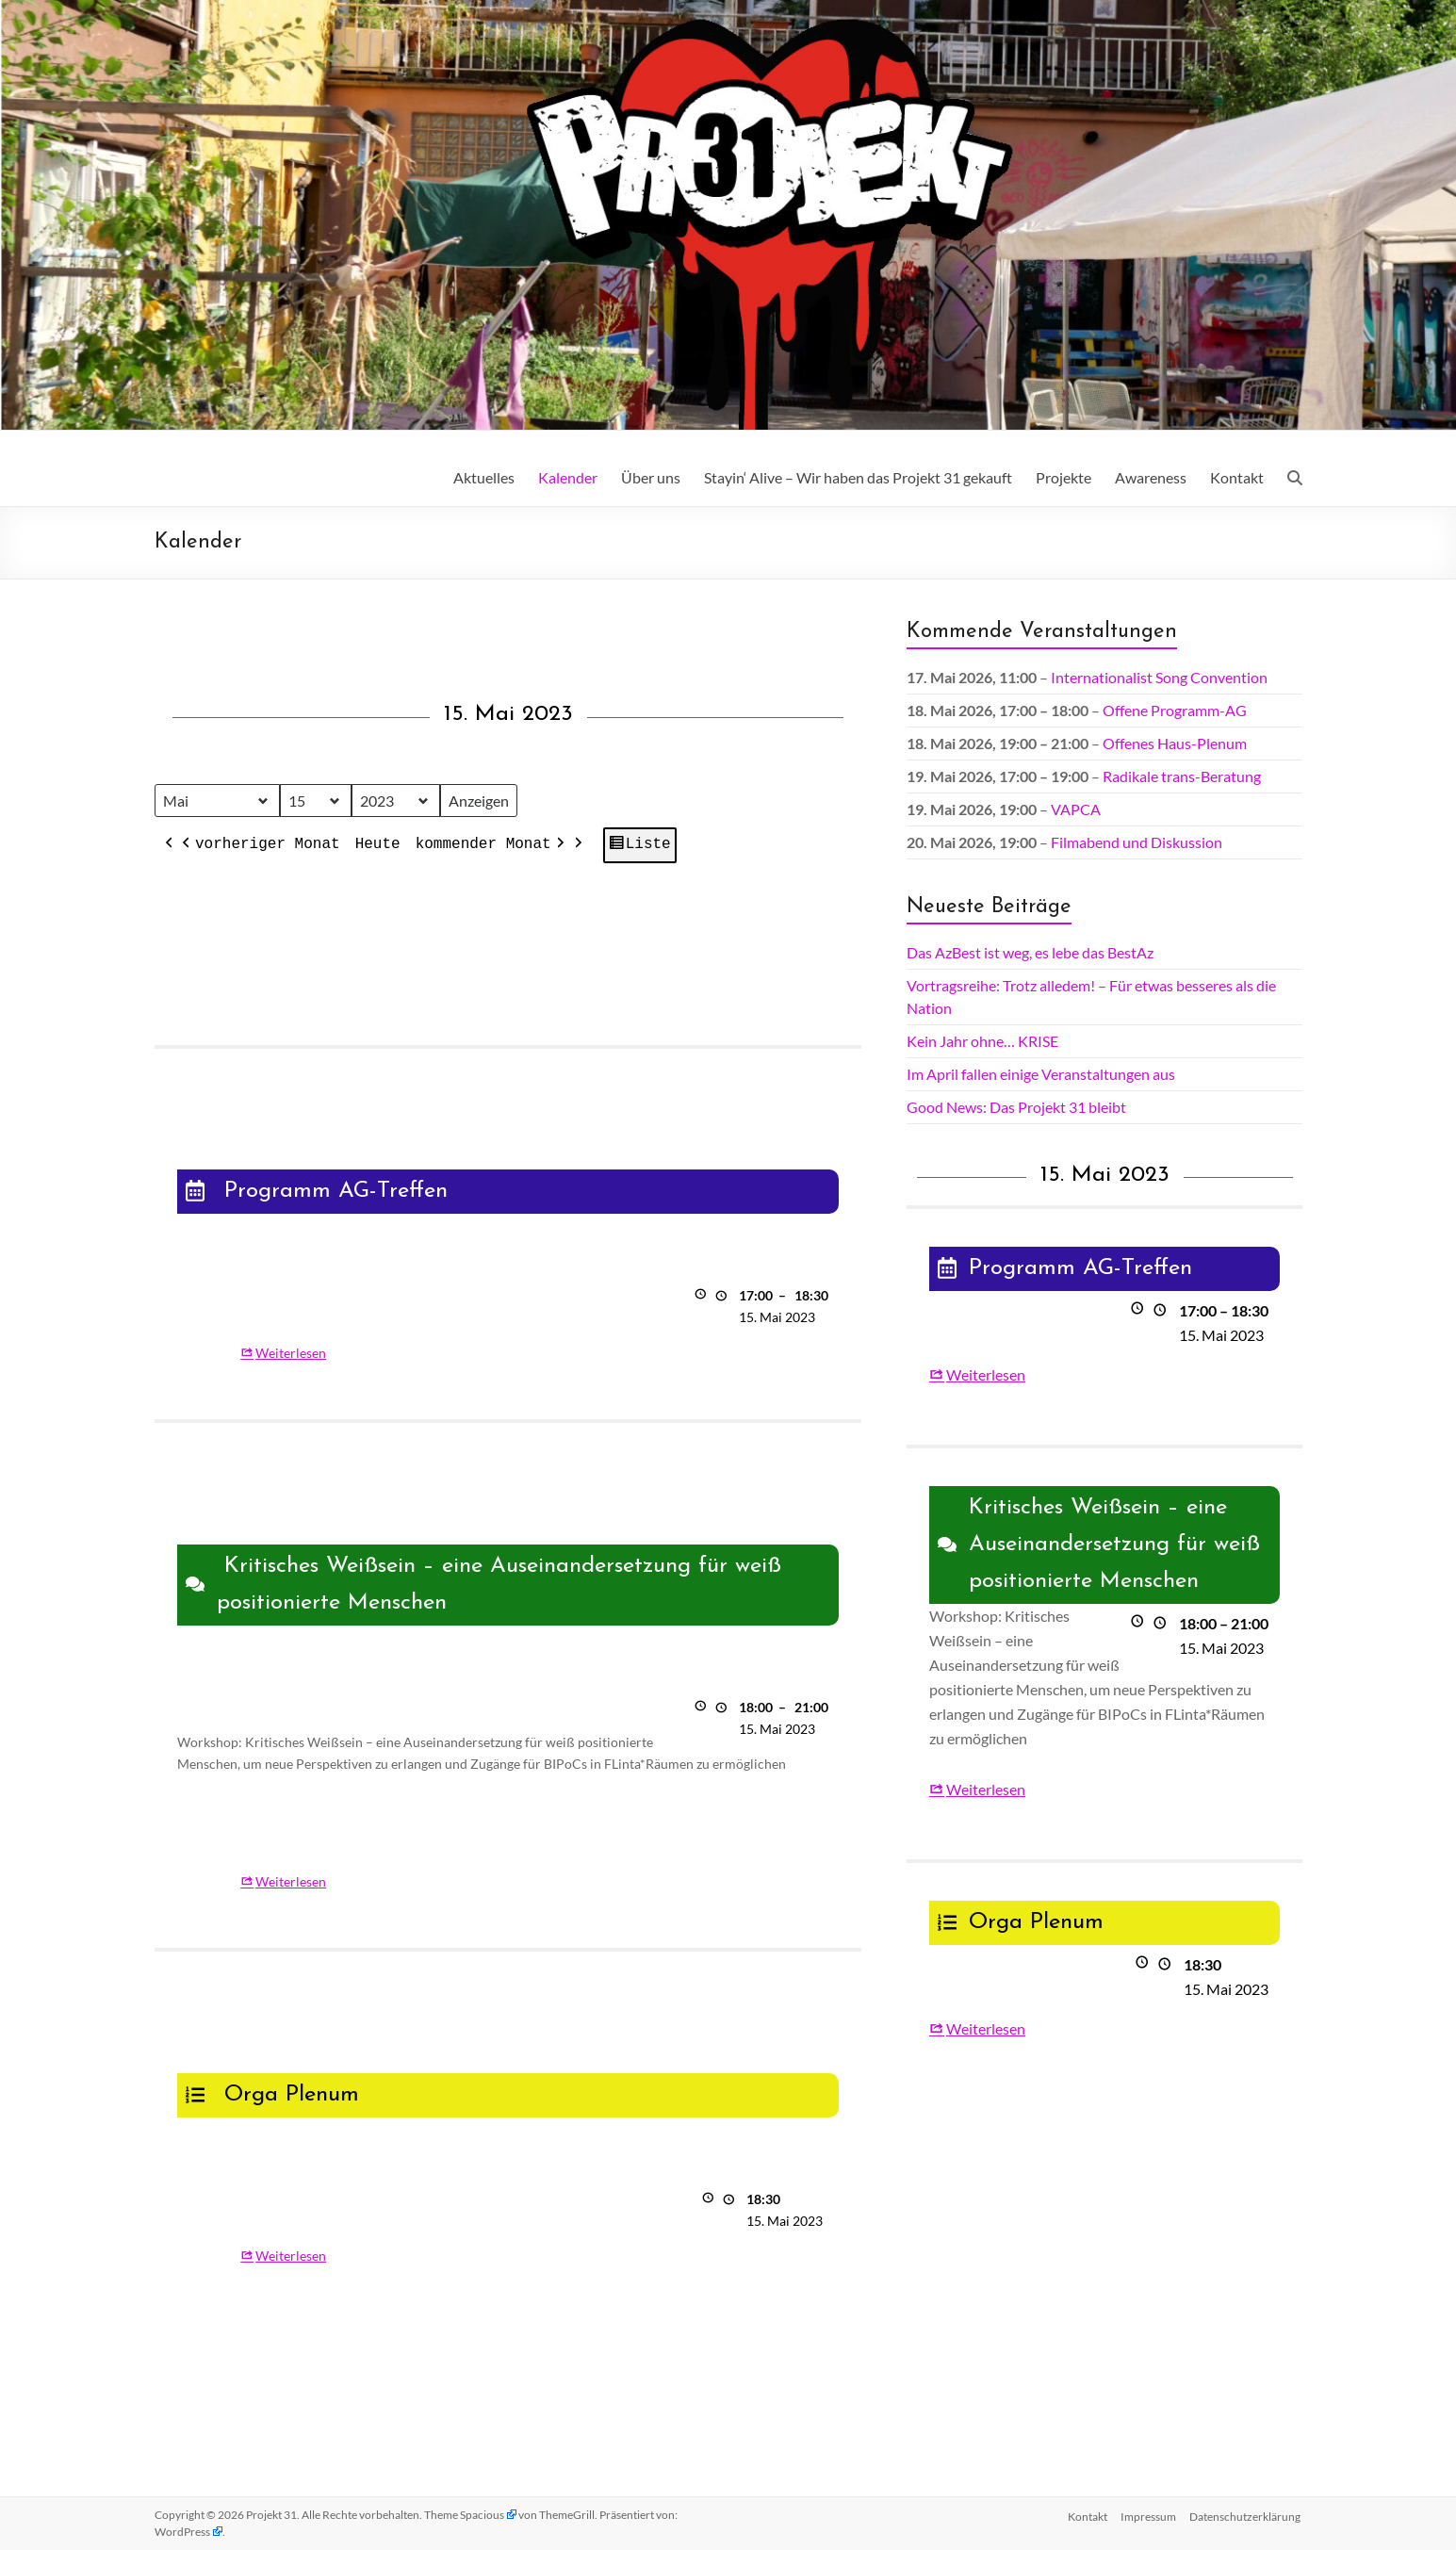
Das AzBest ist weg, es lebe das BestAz (1030, 952)
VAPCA (1076, 809)
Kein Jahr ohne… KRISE (982, 1041)
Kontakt (1237, 477)
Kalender (567, 477)
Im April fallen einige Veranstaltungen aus (1041, 1074)
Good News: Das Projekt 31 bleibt (1016, 1107)
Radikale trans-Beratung (1182, 776)
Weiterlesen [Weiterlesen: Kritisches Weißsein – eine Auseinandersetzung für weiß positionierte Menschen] (290, 1881)
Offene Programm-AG (1175, 710)
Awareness (1150, 477)
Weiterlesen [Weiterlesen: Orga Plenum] (290, 2256)
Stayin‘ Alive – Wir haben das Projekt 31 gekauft (858, 477)
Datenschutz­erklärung (1246, 2515)
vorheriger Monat (259, 846)
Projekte (1063, 477)
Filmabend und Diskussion (1136, 842)
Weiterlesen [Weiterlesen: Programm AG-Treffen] (290, 1353)
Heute (377, 845)
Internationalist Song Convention (1159, 677)
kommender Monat (491, 846)
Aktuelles (484, 477)
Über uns (650, 477)
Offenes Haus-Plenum (1175, 743)
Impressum (1148, 2515)
